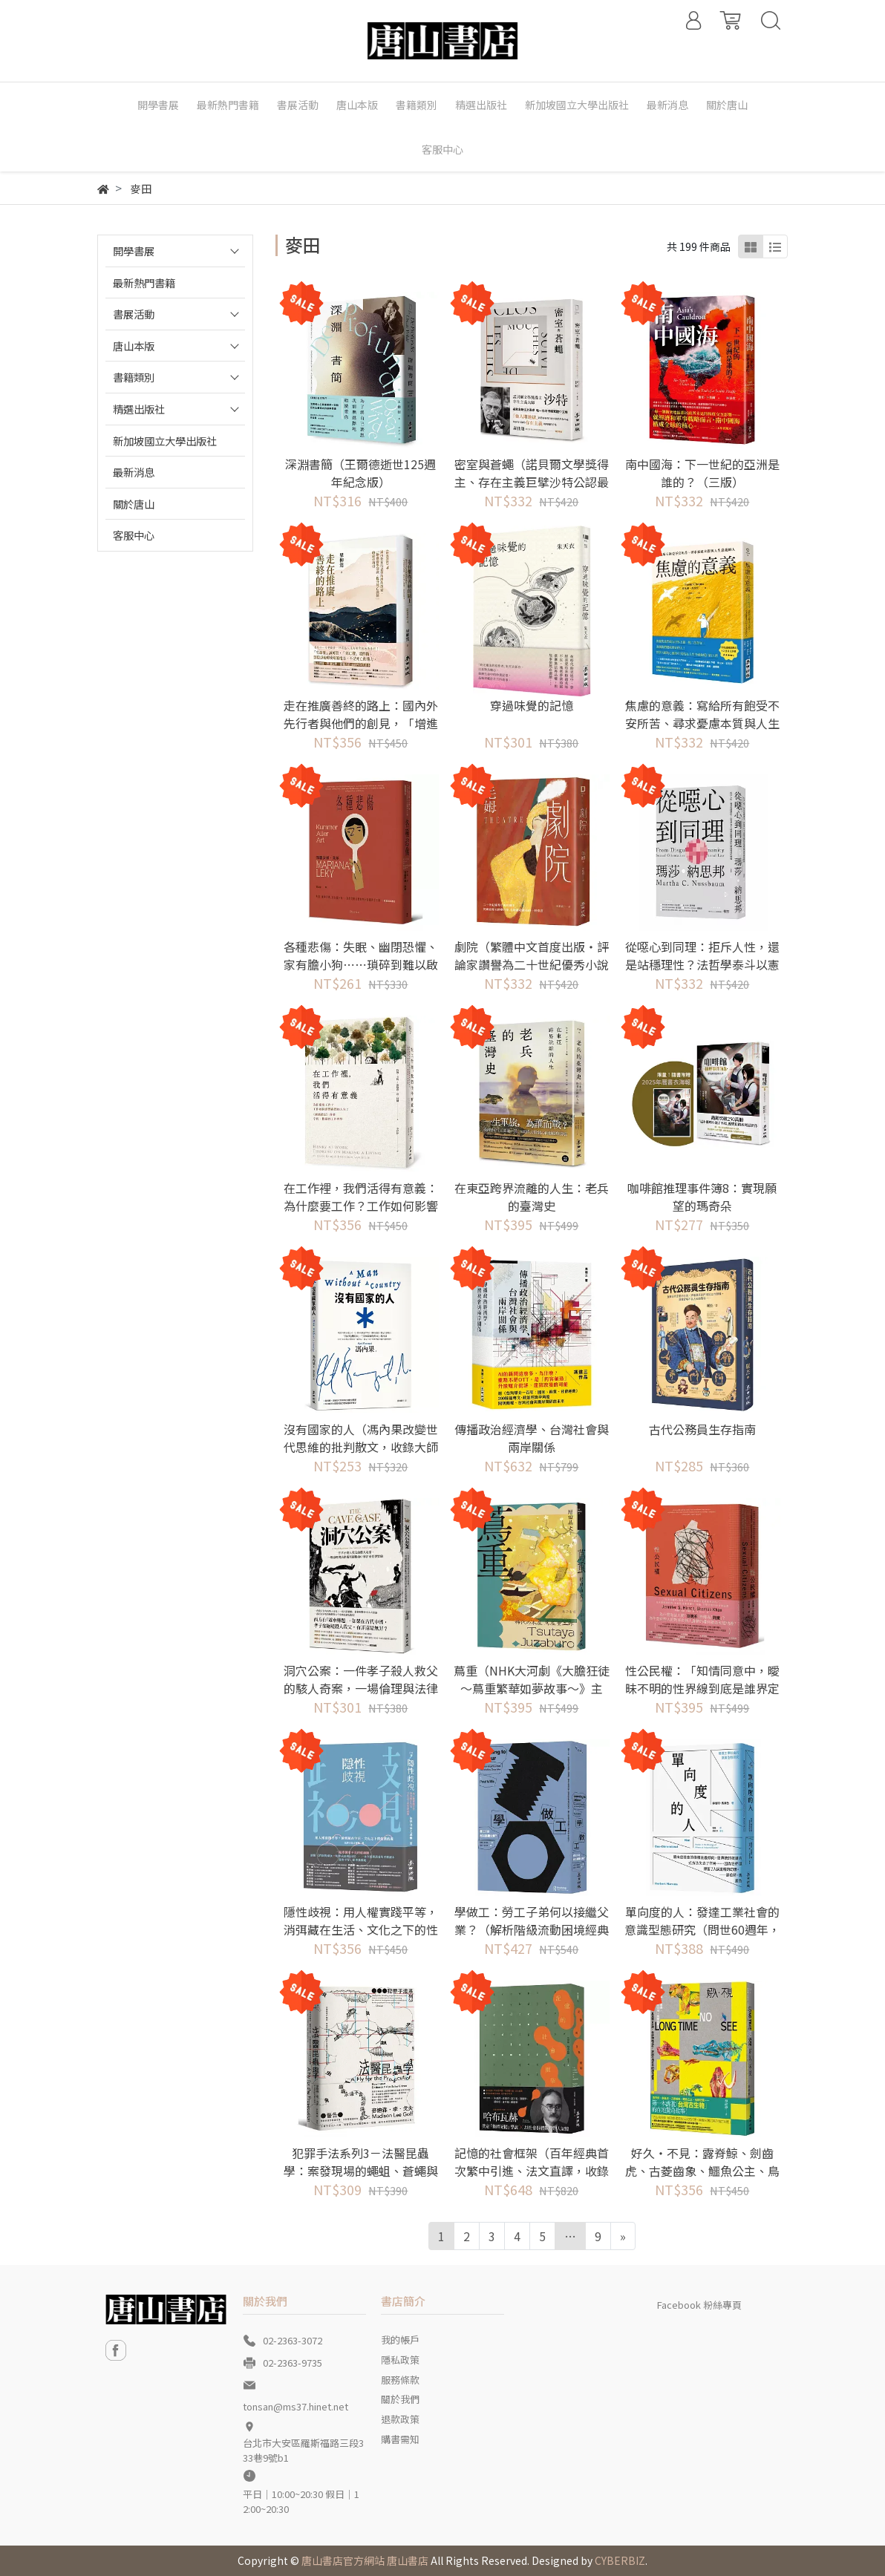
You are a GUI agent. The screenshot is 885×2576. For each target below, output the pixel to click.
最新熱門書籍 (144, 282)
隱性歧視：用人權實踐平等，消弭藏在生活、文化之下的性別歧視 (361, 1929)
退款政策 (400, 2419)
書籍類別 (133, 377)
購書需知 (400, 2439)
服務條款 (400, 2380)
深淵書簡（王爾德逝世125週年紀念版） (360, 473)
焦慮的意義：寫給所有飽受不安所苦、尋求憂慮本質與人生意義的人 (702, 723)
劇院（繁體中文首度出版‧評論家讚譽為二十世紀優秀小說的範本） (531, 964)
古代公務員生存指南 (702, 1429)
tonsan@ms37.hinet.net (295, 2406)
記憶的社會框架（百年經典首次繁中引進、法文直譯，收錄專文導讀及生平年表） (531, 2170)
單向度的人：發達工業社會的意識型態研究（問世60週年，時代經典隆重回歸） (702, 1929)
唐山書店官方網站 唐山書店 (364, 2560)
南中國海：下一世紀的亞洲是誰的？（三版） (702, 473)
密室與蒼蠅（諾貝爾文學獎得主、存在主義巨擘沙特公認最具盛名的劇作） (531, 482)
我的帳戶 (400, 2340)
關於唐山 (133, 503)
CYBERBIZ (620, 2560)
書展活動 (133, 313)
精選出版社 (139, 408)
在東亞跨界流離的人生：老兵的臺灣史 (531, 1197)
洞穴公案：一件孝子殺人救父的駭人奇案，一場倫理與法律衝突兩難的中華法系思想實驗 (361, 1688)
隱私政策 (400, 2360)
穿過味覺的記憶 (531, 705)
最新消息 (133, 472)
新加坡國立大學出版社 (165, 440)
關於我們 (400, 2399)
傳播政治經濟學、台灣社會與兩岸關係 (531, 1438)
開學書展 (133, 250)
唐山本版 (133, 345)
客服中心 (133, 535)
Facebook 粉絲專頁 (699, 2305)
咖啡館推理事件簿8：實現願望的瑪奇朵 (702, 1197)
